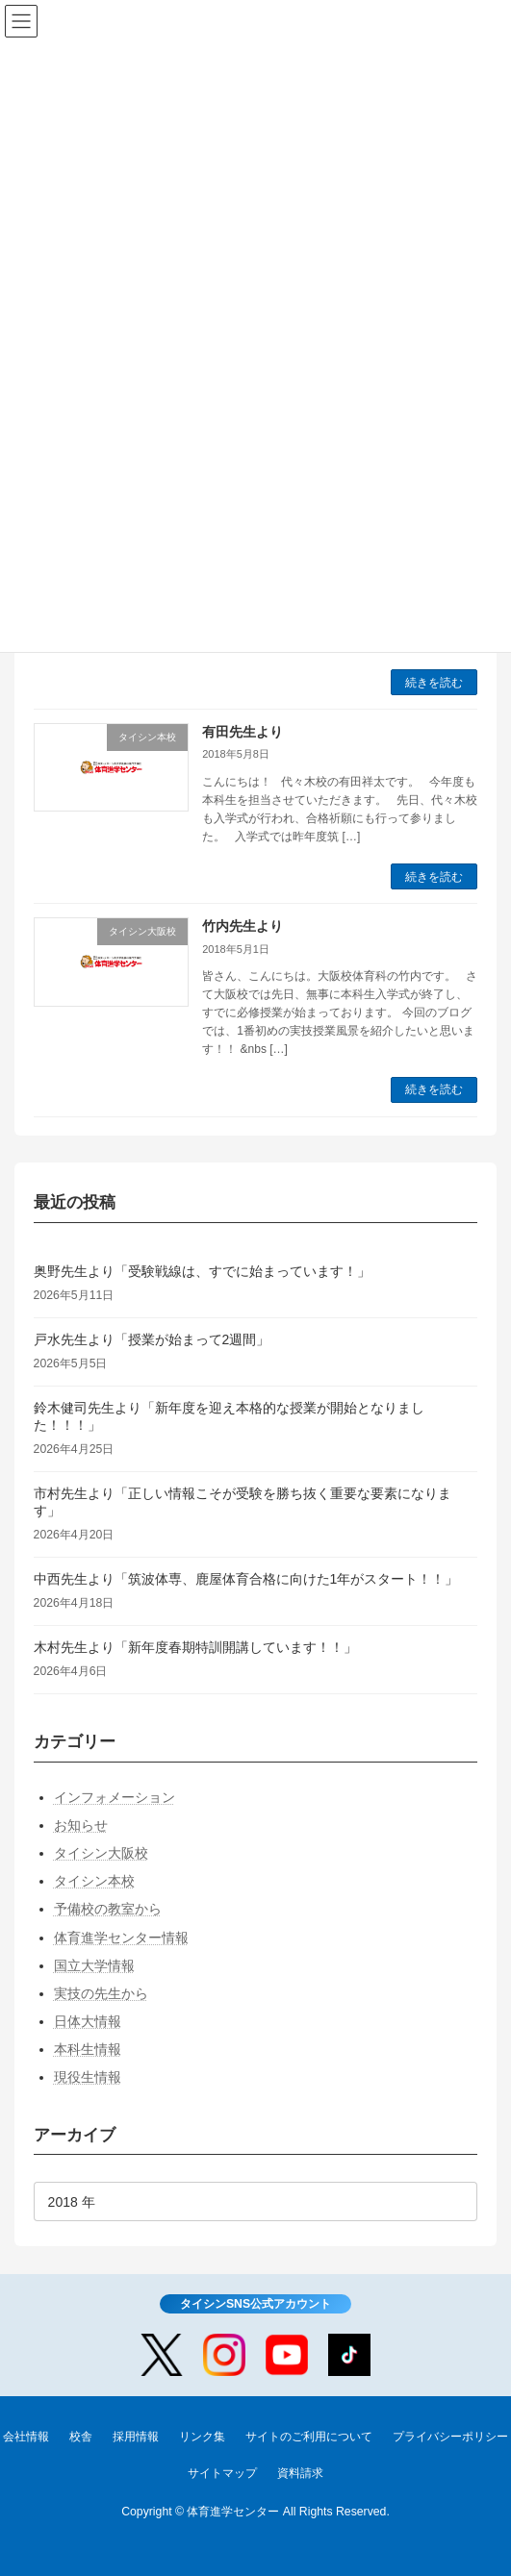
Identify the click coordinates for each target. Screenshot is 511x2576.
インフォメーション (114, 1797)
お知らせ (81, 1825)
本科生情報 (87, 2050)
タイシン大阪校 (101, 1853)
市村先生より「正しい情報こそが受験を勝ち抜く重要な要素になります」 (242, 1502)
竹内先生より (242, 926)
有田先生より (242, 731)
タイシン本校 (94, 1880)
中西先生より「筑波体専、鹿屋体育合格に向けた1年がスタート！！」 (246, 1579)
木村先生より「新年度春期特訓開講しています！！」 (195, 1647)
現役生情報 (87, 2078)
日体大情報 (87, 2021)
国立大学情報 (94, 1965)
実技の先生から (101, 1993)
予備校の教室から (108, 1909)
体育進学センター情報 (121, 1937)
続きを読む (434, 682)
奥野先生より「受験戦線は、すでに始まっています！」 (202, 1271)
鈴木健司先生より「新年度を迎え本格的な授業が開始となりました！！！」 (229, 1416)
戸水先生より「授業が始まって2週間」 (152, 1339)
